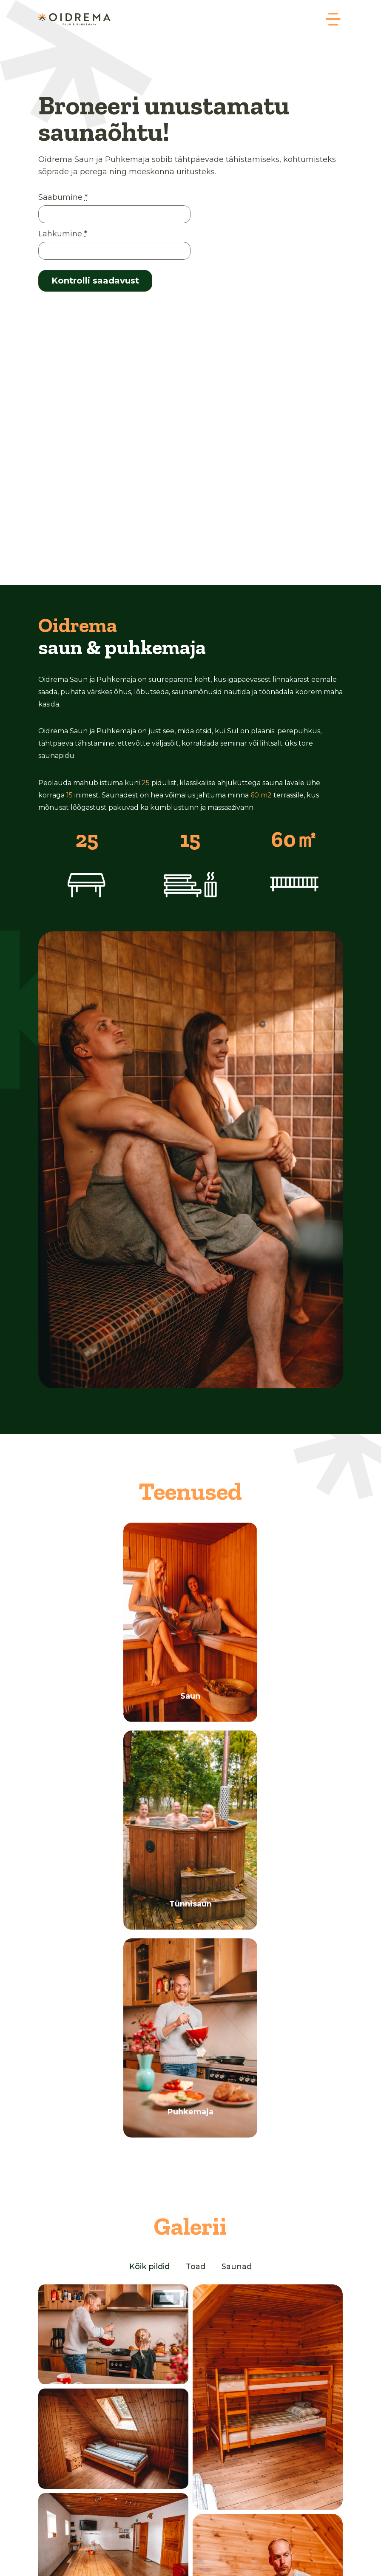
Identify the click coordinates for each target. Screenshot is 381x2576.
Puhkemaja (190, 2111)
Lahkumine (62, 234)
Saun (190, 1696)
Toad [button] (195, 2266)
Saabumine (63, 197)
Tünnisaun (190, 1904)
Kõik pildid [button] (149, 2266)
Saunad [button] (237, 2266)
